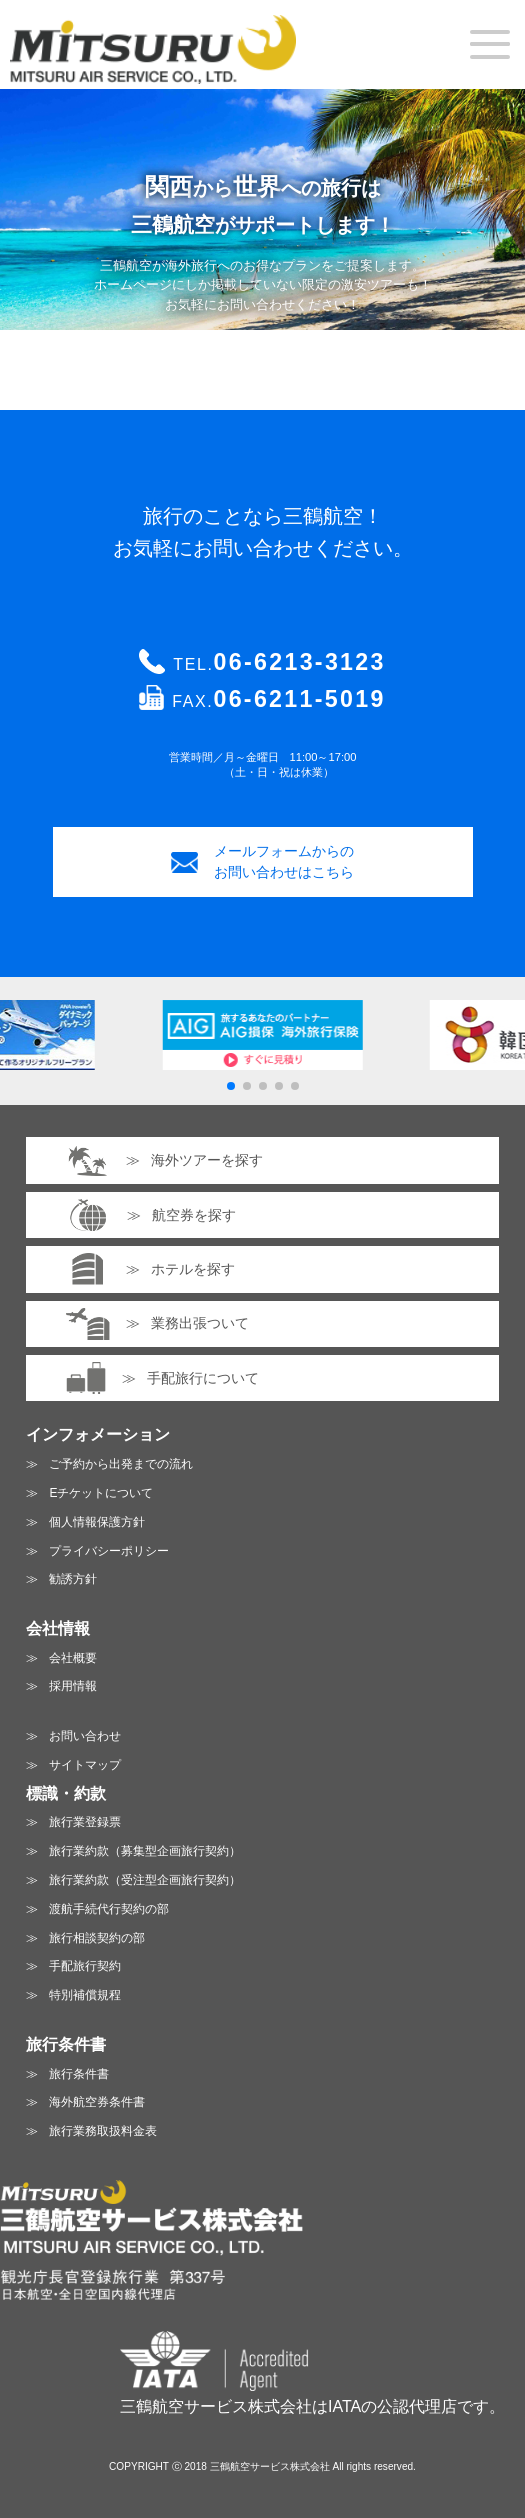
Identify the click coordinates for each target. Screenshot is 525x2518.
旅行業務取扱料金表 (103, 2131)
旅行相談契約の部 (97, 1938)
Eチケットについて (101, 1493)
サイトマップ (85, 1765)
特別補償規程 (85, 1995)
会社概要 (73, 1658)
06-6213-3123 (300, 662)
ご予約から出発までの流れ (121, 1464)
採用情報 (73, 1686)
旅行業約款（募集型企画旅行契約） (145, 1851)
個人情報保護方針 (97, 1522)
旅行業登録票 (85, 1822)
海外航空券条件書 (97, 2102)
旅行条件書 (79, 2074)
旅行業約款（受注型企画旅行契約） (145, 1880)
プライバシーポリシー (109, 1551)
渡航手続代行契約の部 (109, 1909)
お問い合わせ (85, 1736)
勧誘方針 (73, 1579)
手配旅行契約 (85, 1966)
